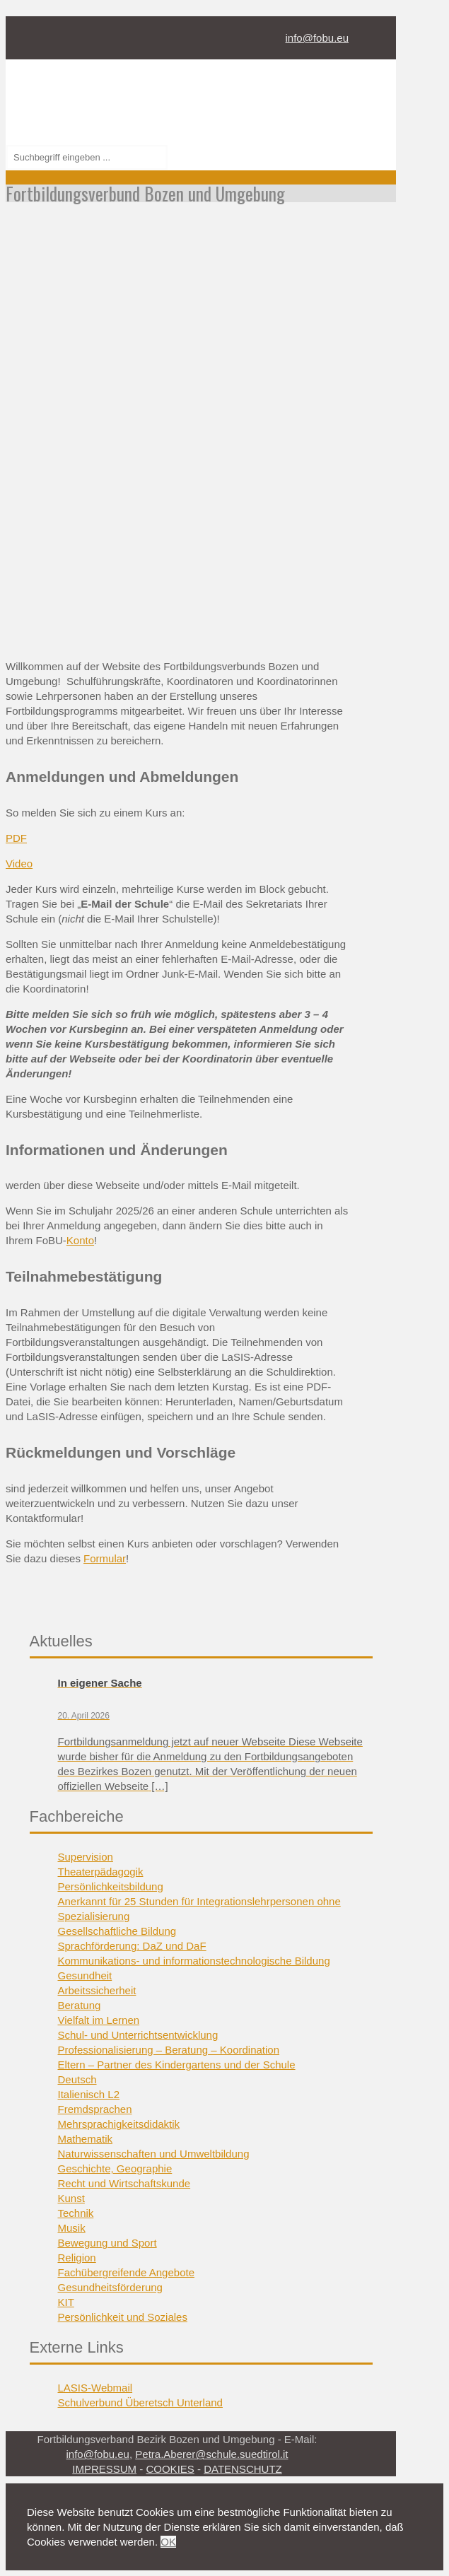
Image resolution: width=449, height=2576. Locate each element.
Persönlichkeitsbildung (110, 1886)
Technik (76, 2213)
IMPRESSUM (104, 2469)
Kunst (71, 2198)
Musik (72, 2228)
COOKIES (170, 2469)
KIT (66, 2302)
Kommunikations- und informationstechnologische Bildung (194, 1961)
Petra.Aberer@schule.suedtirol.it (211, 2454)
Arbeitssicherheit (97, 1990)
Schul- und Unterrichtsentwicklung (138, 2035)
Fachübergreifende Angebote (126, 2272)
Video (19, 863)
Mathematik (85, 2139)
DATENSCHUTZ (243, 2469)
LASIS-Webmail (95, 2388)
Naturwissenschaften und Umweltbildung (154, 2154)
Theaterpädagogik (101, 1872)
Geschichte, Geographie (115, 2168)
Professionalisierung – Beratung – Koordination (169, 2050)
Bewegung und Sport (107, 2243)
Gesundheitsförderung (110, 2287)
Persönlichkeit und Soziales (122, 2317)
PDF (16, 838)
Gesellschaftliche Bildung (117, 1931)
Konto (80, 1240)
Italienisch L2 (89, 2094)
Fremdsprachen (95, 2109)
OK (168, 2542)
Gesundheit (85, 1975)
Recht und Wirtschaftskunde (124, 2183)
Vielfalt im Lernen (99, 2020)
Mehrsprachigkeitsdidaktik (119, 2124)
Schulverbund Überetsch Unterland (140, 2402)
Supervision (85, 1857)
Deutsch (77, 2079)
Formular (104, 1558)
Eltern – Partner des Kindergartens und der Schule (177, 2065)
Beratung (79, 2005)
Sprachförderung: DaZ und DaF (132, 1946)
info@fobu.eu (317, 38)
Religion (77, 2258)
